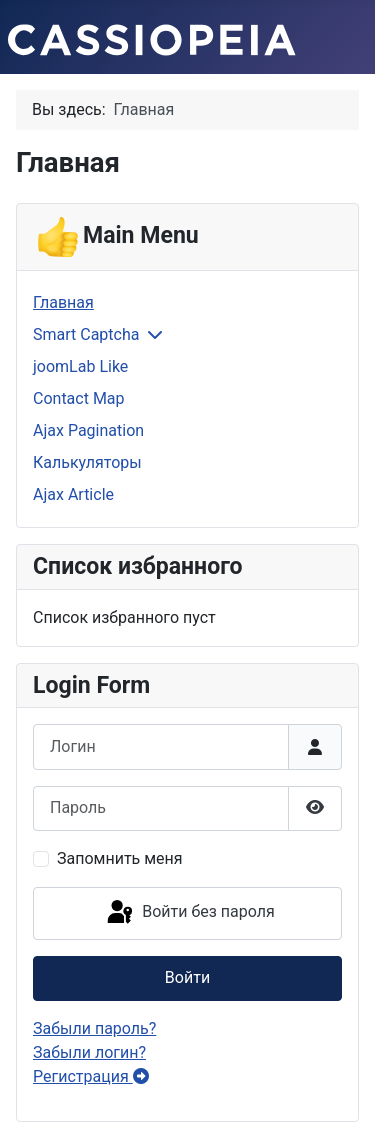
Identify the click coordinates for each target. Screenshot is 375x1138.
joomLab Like (80, 366)
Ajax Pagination (88, 430)
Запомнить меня (120, 858)
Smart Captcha (86, 334)
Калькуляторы (87, 462)
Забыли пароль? (94, 1028)
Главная (63, 302)
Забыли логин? (89, 1052)
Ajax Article (73, 494)
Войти (187, 977)
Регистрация (91, 1076)
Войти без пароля (189, 913)
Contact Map (79, 398)
